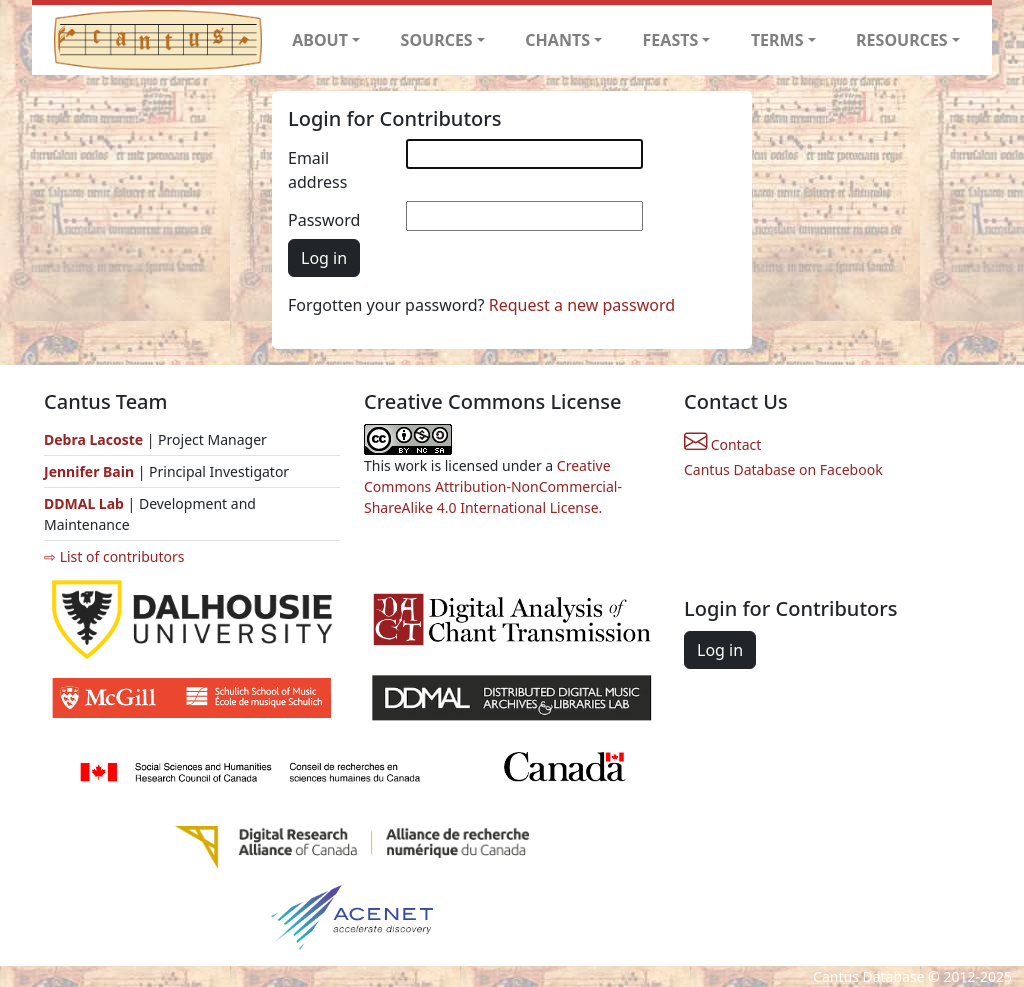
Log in (324, 258)
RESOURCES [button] (902, 40)
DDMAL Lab (84, 503)
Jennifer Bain (91, 471)
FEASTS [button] (671, 40)
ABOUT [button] (320, 40)
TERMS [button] (777, 40)
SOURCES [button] (437, 40)
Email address (317, 170)
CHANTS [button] (557, 40)
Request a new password (582, 305)
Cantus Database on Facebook (783, 469)
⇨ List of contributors (114, 556)
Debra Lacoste (93, 439)
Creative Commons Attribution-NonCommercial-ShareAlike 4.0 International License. (493, 486)
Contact (722, 444)
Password (324, 220)
